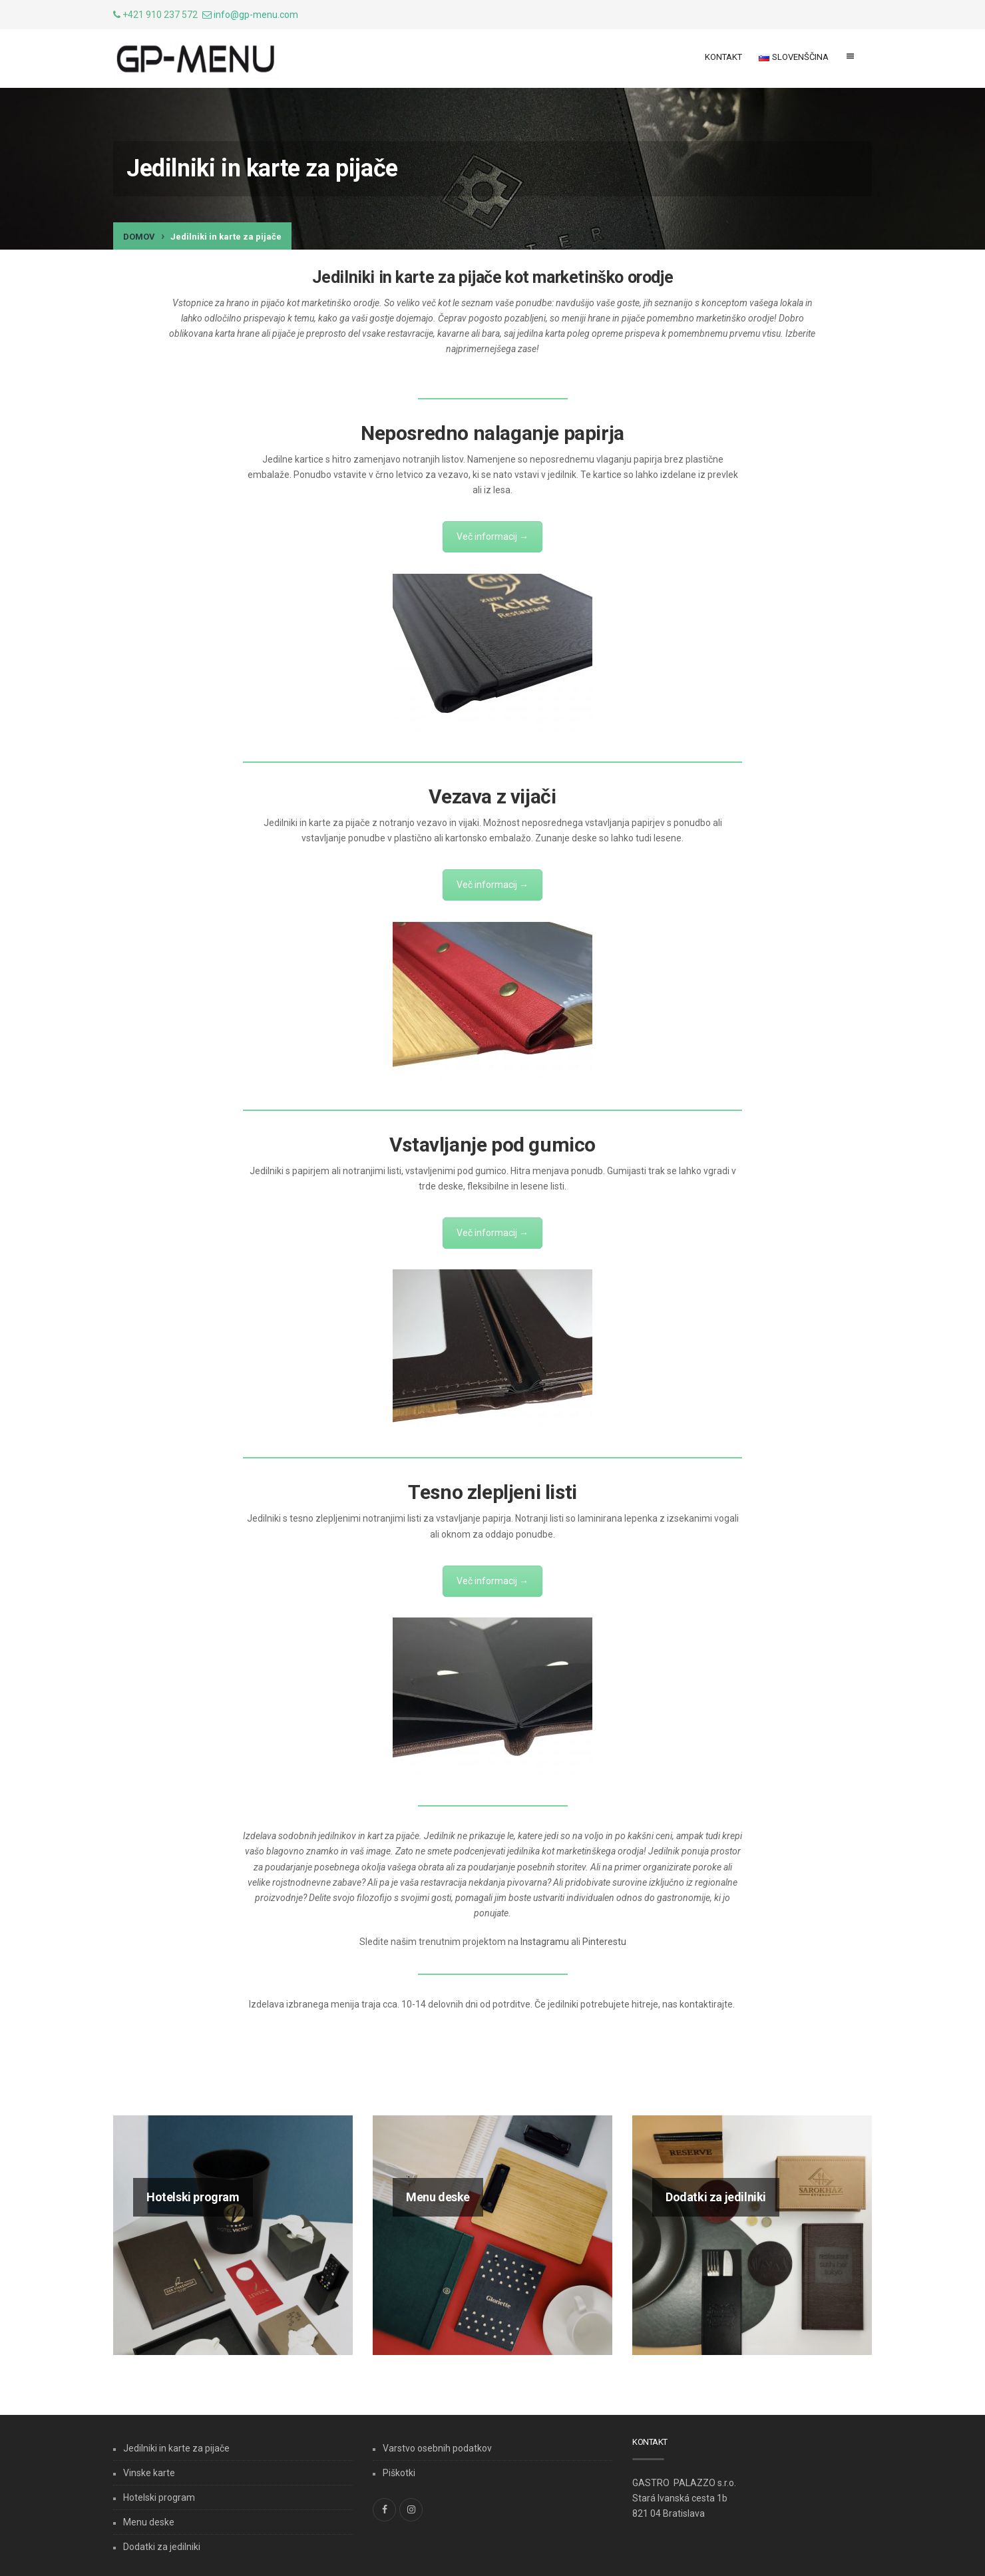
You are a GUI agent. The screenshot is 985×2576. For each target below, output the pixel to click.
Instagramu (544, 1941)
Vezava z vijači (492, 796)
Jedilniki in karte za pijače (176, 2448)
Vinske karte (149, 2473)
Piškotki (399, 2473)
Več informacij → (492, 536)
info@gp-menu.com (256, 14)
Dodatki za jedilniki (161, 2546)
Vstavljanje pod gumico (492, 1144)
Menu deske (148, 2522)
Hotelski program (159, 2497)
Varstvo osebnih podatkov (437, 2448)
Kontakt (723, 57)
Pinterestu (604, 1941)
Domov (139, 237)
